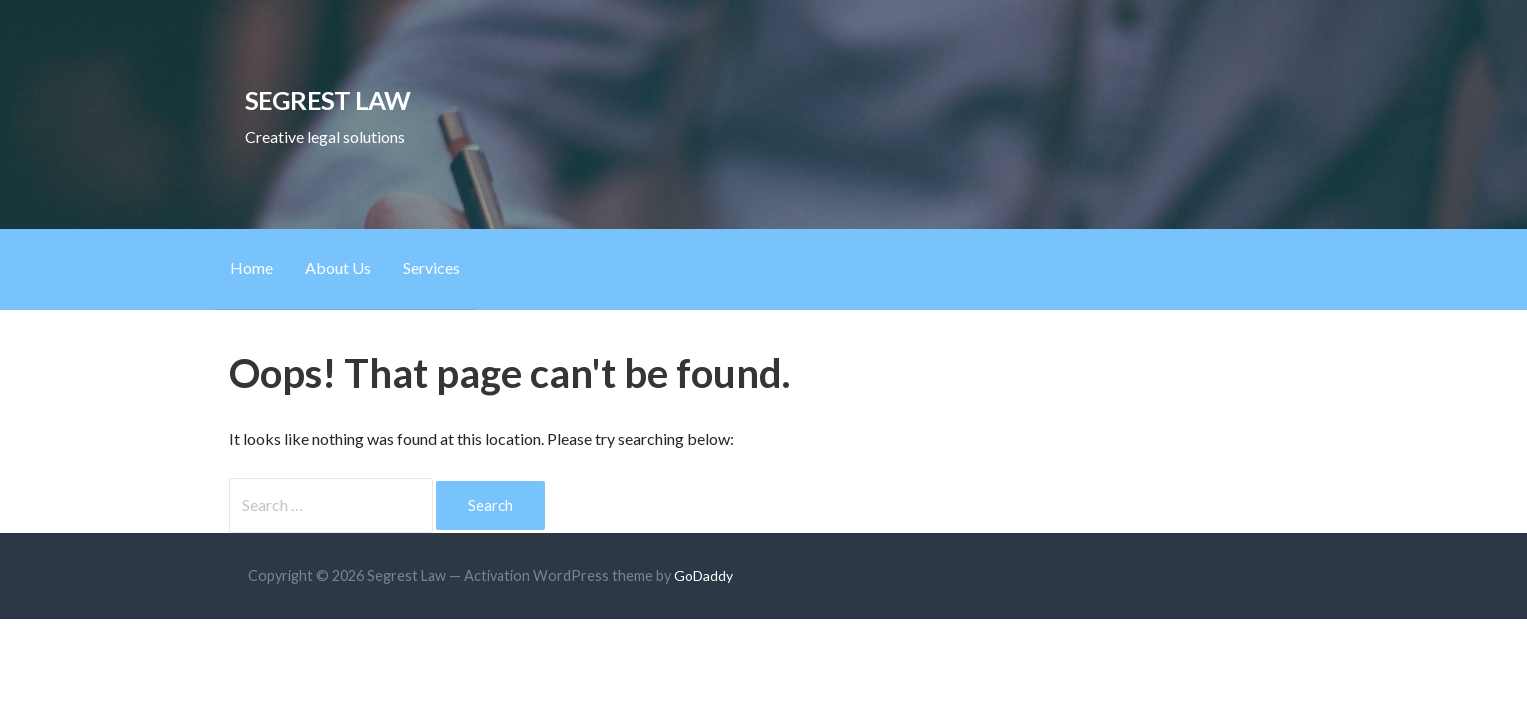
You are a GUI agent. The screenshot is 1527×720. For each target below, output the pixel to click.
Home (251, 267)
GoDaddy (703, 575)
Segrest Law (328, 100)
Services (431, 267)
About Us (338, 267)
